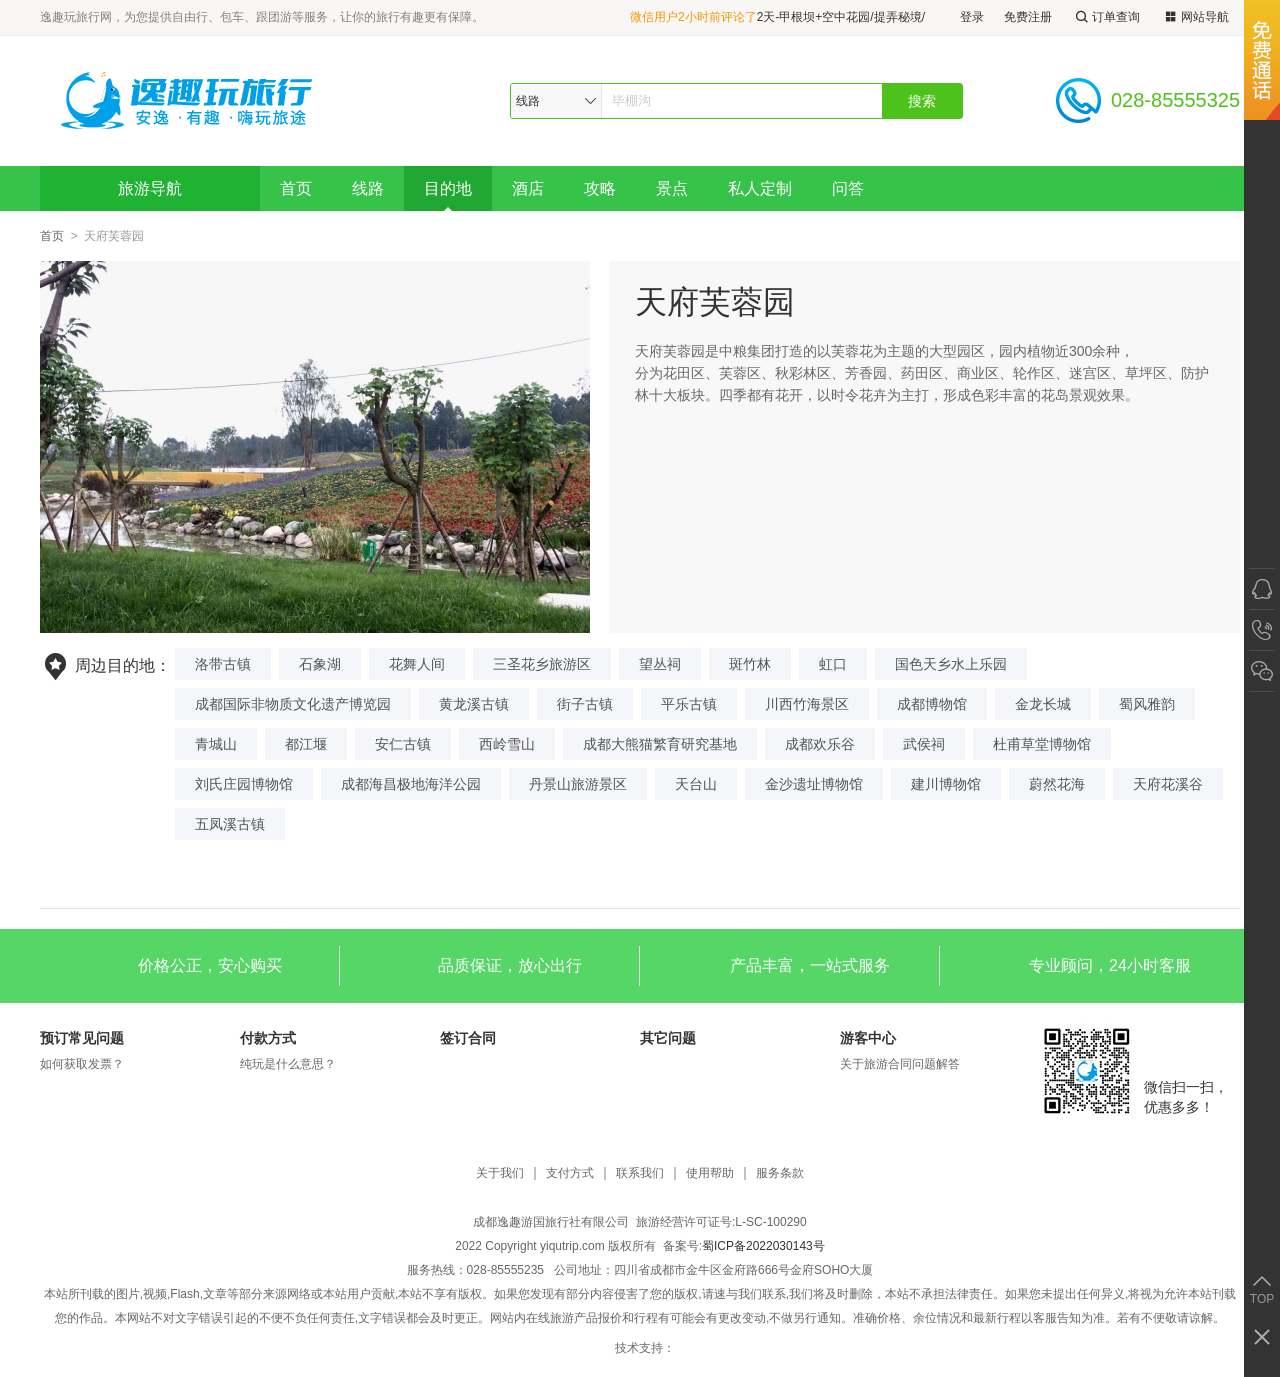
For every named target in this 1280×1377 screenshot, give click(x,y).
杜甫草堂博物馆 (1042, 744)
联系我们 (640, 1173)
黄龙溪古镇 (474, 704)
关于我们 (500, 1173)
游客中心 (868, 1038)
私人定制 (760, 188)
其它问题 (668, 1038)
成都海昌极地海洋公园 (411, 784)
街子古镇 (585, 704)
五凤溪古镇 (230, 824)
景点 (672, 188)
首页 (296, 188)
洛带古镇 (223, 664)
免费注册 (1028, 17)
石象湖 (320, 664)
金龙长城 (1043, 704)
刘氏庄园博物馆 (244, 784)
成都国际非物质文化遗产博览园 (293, 704)
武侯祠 (924, 744)
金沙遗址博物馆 (814, 784)
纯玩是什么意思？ (288, 1064)
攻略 (600, 188)
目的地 (448, 188)
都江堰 (306, 744)
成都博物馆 (932, 704)
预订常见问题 (82, 1038)
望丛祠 (660, 664)
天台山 (696, 784)
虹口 (833, 664)
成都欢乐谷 (820, 744)
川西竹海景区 (807, 704)
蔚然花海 (1057, 784)
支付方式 (570, 1173)
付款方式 (268, 1038)
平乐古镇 (689, 704)
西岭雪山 (507, 744)
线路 (368, 188)
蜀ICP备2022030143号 (763, 1246)
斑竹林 (750, 664)
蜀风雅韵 (1147, 704)
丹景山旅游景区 (578, 784)
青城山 (216, 744)
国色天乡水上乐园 (951, 664)
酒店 (528, 188)
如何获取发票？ (82, 1064)
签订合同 (468, 1038)
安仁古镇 (403, 744)
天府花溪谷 (1168, 784)
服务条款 (780, 1173)
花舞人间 (417, 664)
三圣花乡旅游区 (542, 664)
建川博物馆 (946, 784)
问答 (848, 188)
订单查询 (1106, 17)
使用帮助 (710, 1173)
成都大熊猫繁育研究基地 (660, 744)
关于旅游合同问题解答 (900, 1064)
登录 (972, 17)
